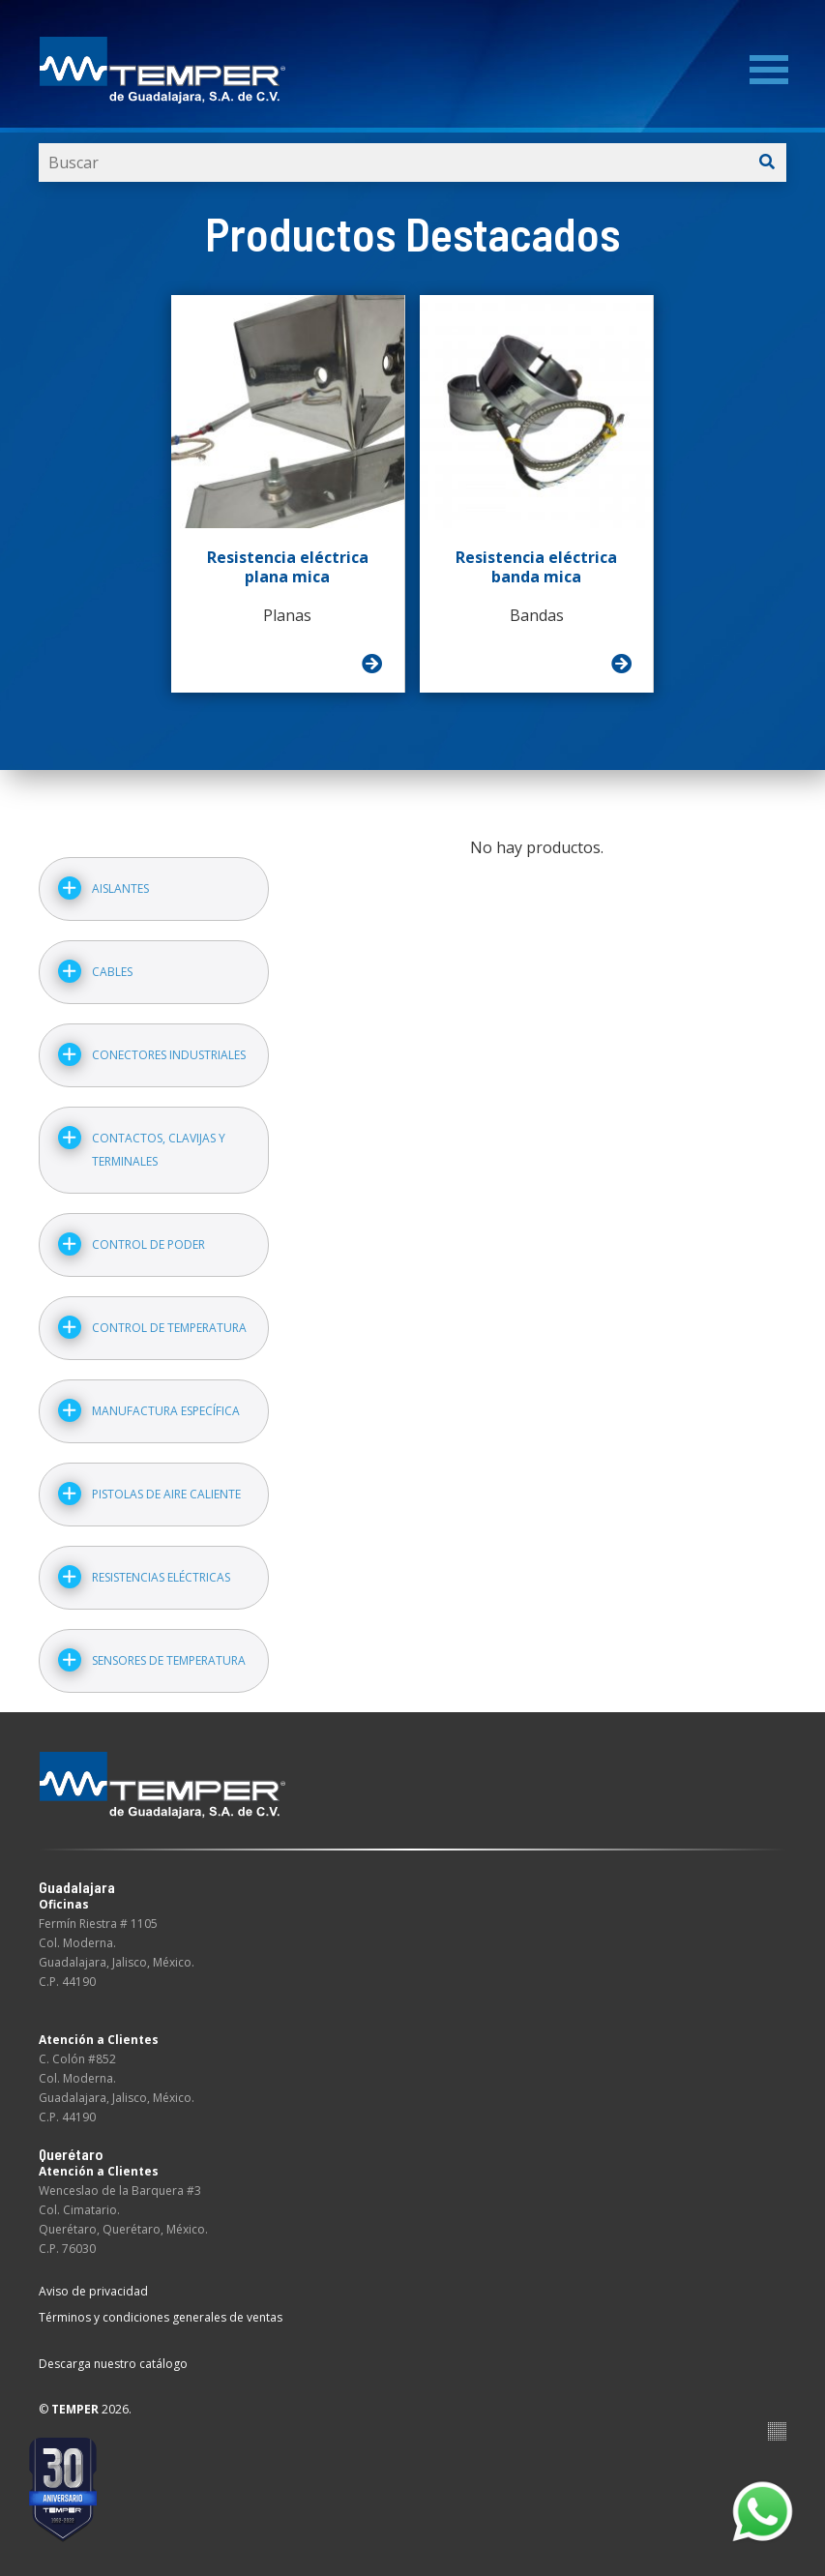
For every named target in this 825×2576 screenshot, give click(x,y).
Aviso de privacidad (93, 2291)
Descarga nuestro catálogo (113, 2363)
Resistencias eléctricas (161, 1577)
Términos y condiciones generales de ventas (160, 2317)
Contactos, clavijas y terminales (158, 1150)
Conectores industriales (169, 1055)
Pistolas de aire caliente (166, 1494)
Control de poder (148, 1244)
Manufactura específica (166, 1411)
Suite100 (777, 2431)
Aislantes (120, 888)
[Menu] (769, 69)
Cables (112, 971)
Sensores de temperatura (169, 1660)
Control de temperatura (169, 1327)
